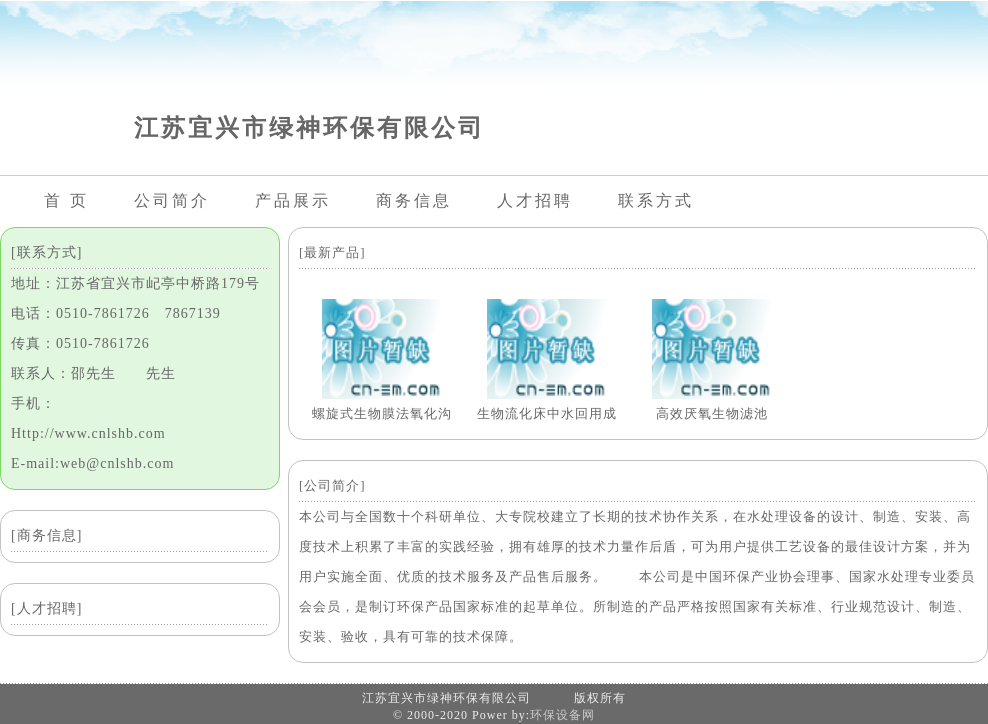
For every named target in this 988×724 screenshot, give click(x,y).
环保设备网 (562, 715)
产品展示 (293, 200)
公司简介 (172, 200)
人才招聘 (535, 200)
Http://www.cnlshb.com (88, 433)
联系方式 (656, 200)
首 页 (66, 200)
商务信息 (414, 200)
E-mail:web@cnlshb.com (92, 463)
